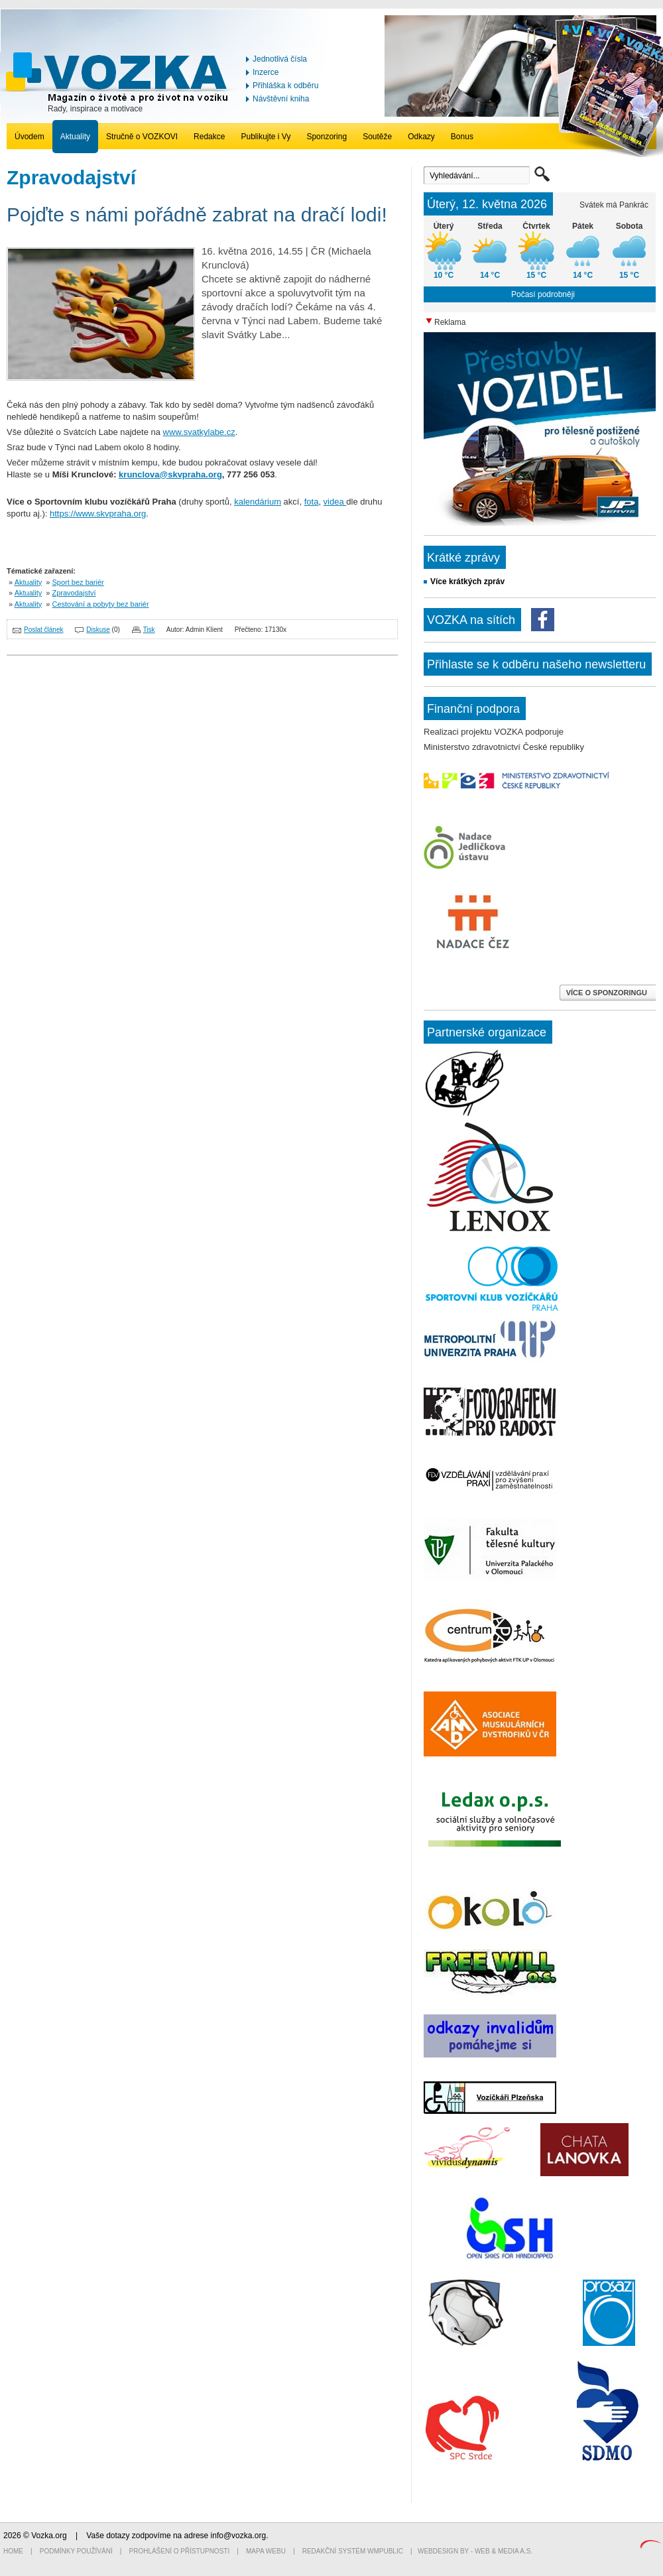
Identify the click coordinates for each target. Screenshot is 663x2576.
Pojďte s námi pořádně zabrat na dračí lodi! (197, 214)
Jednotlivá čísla (280, 59)
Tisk (149, 629)
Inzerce (265, 72)
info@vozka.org (239, 2535)
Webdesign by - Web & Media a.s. (475, 2551)
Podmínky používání (76, 2551)
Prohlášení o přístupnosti (179, 2551)
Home (13, 2551)
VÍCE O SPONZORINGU (607, 993)
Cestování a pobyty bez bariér (100, 604)
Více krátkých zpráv (467, 581)
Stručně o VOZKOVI (142, 136)
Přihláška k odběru (285, 85)
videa (335, 502)
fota (311, 502)
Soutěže (377, 136)
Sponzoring (326, 136)
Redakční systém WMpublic (352, 2551)
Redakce (209, 136)
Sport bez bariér (78, 582)
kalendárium (257, 502)
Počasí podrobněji (543, 294)
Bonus (462, 136)
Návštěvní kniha (281, 98)
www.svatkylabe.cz (199, 432)
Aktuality (75, 136)
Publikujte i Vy (265, 136)
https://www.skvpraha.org (98, 514)
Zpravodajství (74, 593)
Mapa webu (266, 2551)
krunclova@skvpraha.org (170, 474)
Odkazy (421, 136)
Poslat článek (43, 629)
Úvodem (29, 136)
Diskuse (98, 629)
